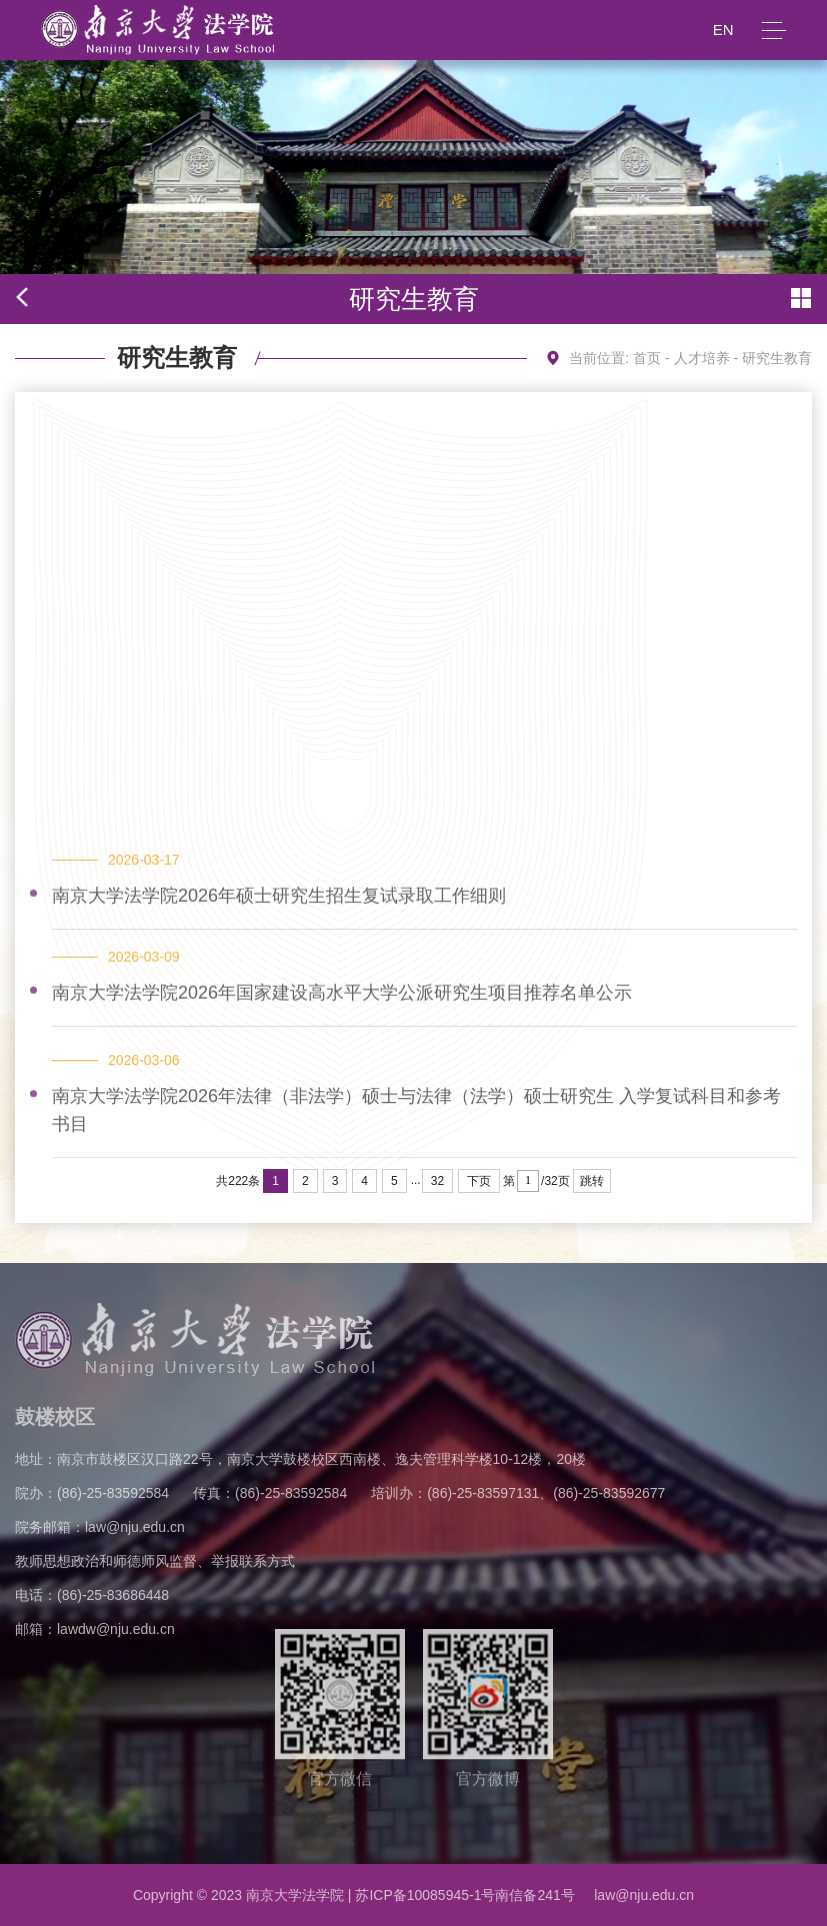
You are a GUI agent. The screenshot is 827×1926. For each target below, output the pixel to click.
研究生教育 (777, 358)
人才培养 (702, 358)
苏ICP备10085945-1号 (425, 1895)
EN (723, 29)
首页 (647, 358)
